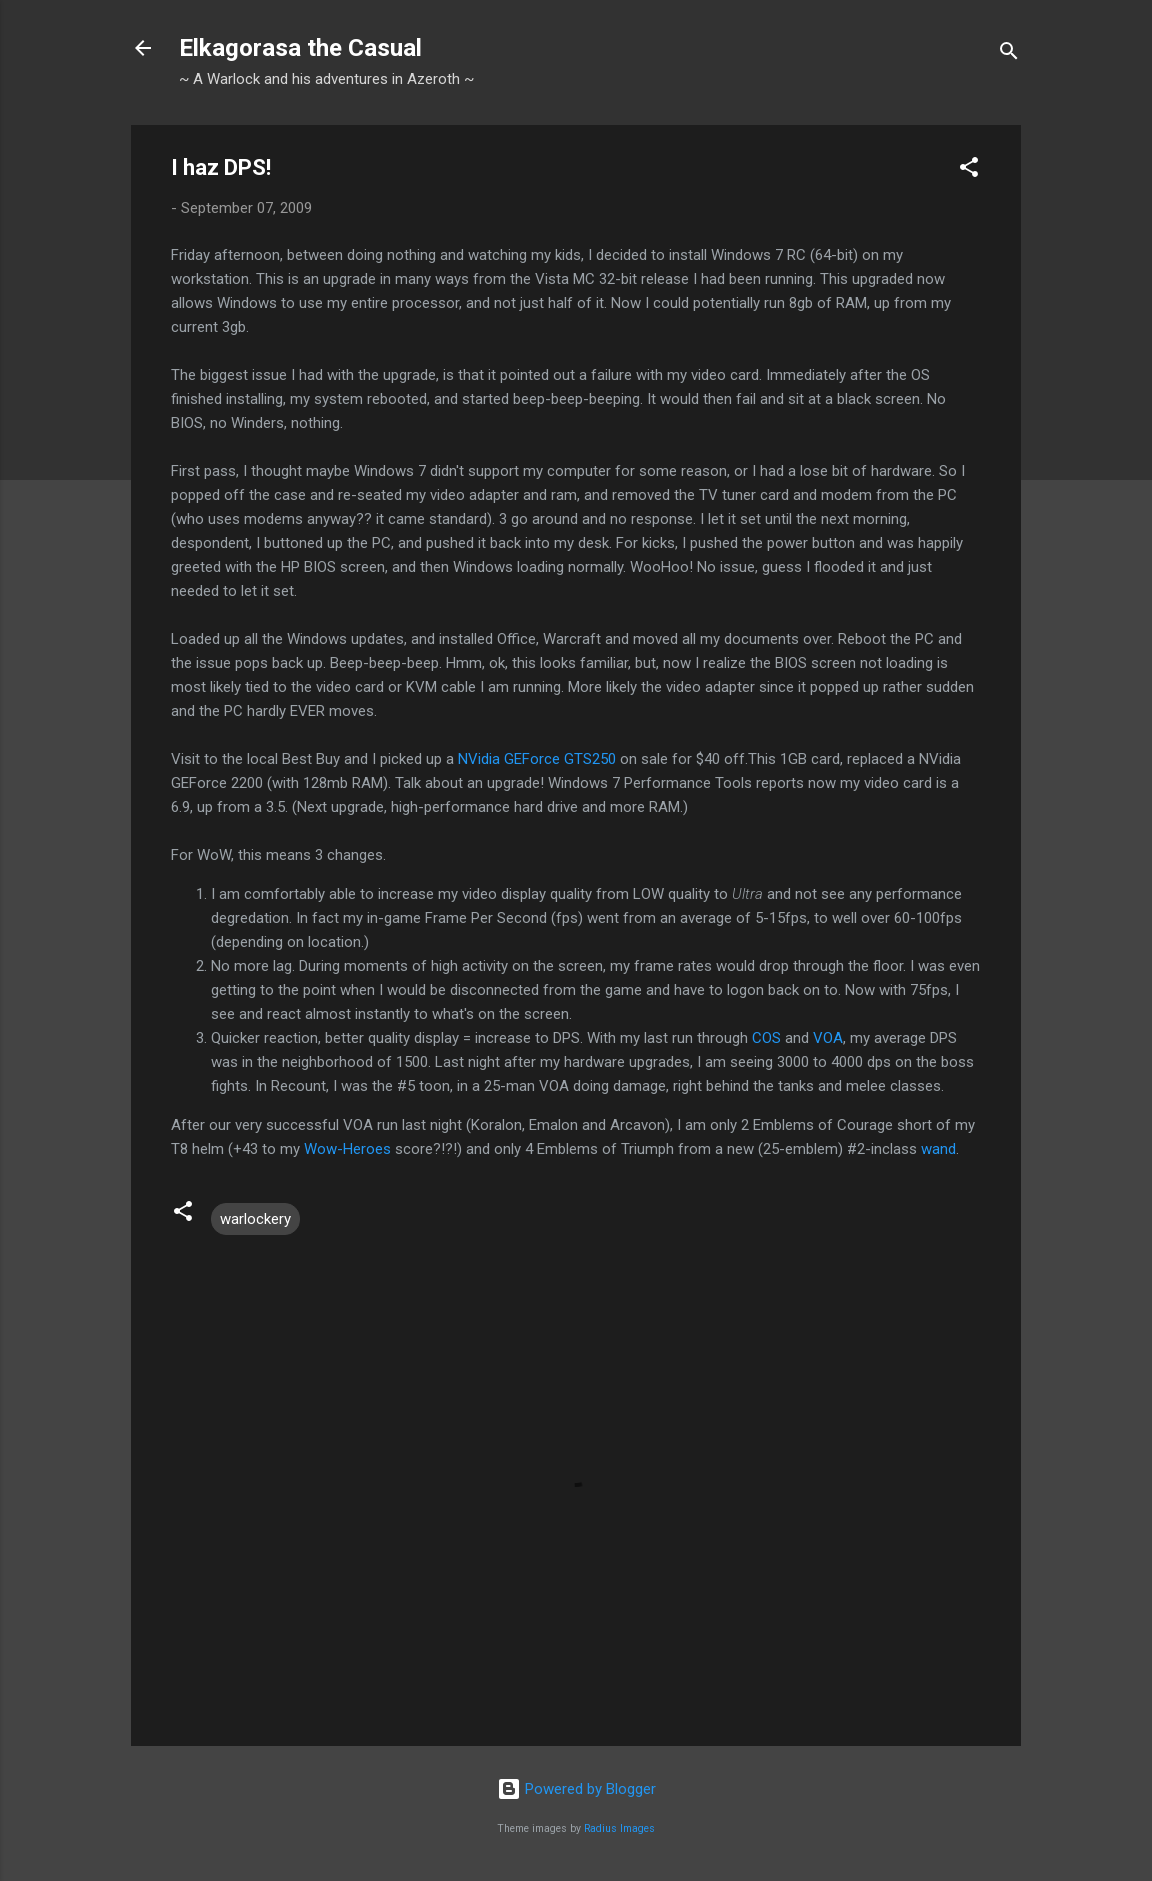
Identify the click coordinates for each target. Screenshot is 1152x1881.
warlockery (255, 1219)
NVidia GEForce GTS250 (537, 759)
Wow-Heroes (347, 1149)
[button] (969, 170)
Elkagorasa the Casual (300, 48)
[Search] (1009, 54)
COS (766, 1038)
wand (938, 1149)
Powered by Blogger (576, 1789)
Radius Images (619, 1828)
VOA (828, 1038)
